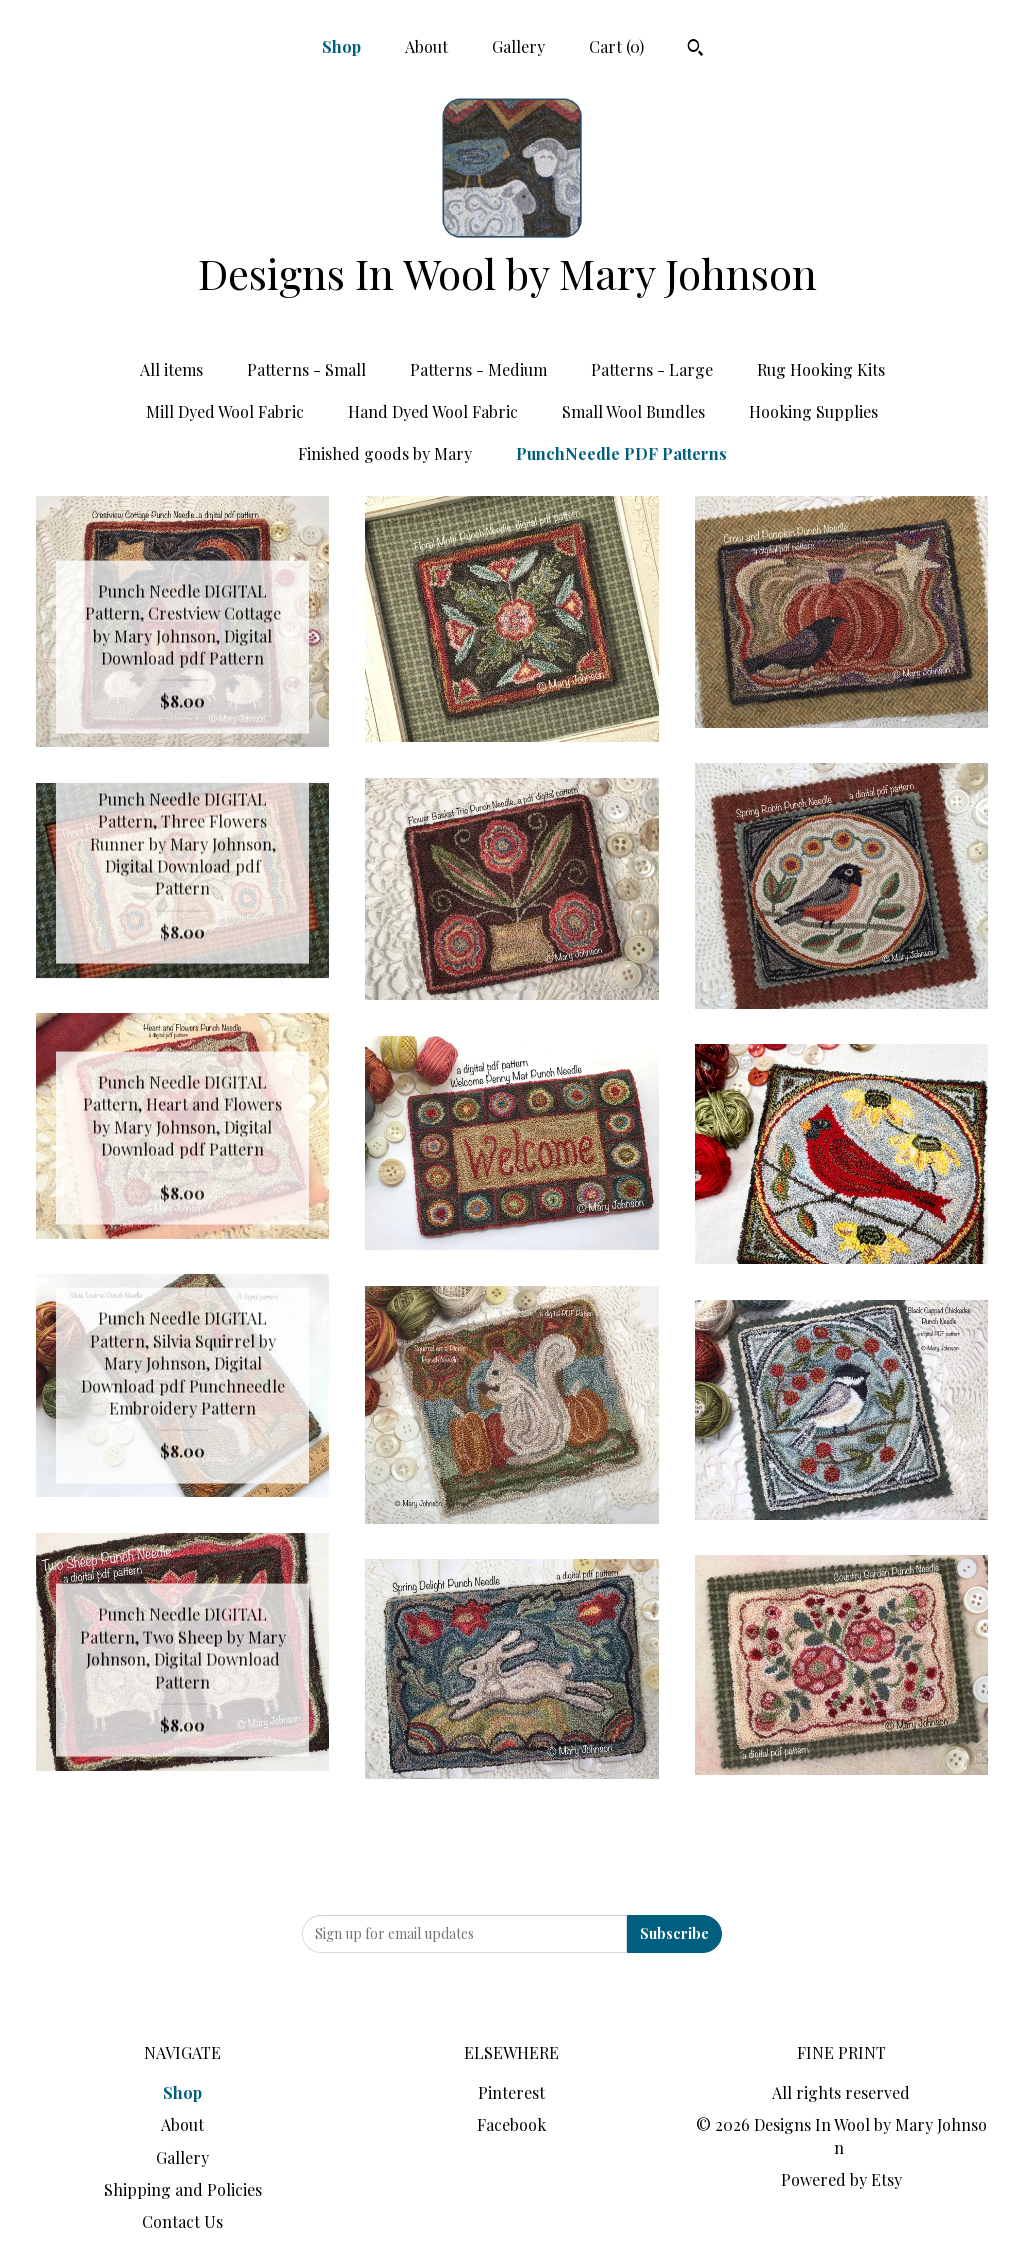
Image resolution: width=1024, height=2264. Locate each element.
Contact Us (182, 2221)
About (426, 46)
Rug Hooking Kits (821, 369)
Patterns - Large (652, 369)
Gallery (518, 46)
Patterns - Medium (478, 369)
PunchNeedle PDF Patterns (621, 453)
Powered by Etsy (841, 2179)
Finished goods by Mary (385, 453)
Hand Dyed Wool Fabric (433, 411)
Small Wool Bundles (633, 411)
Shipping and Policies (183, 2189)
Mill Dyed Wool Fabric (225, 411)
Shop (341, 46)
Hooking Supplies (813, 411)
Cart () (616, 46)
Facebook (511, 2124)
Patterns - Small (306, 369)
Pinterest (511, 2092)
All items (171, 369)
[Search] (695, 50)
